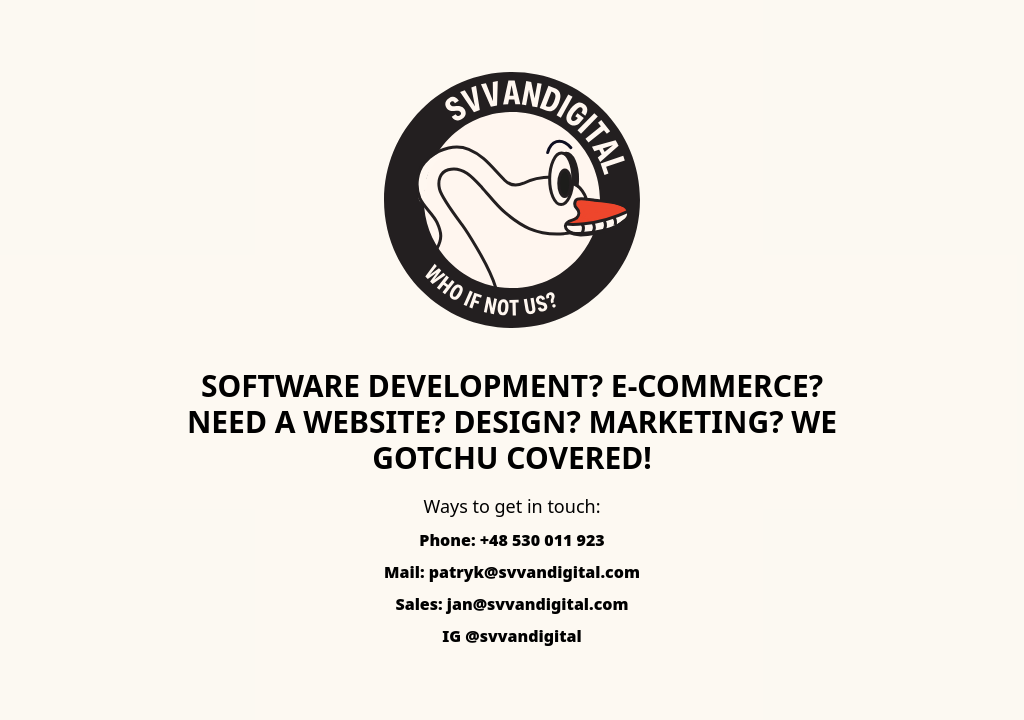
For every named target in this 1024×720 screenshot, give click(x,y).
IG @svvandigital (511, 636)
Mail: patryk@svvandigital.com (512, 572)
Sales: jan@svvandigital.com (512, 604)
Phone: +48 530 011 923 (511, 540)
